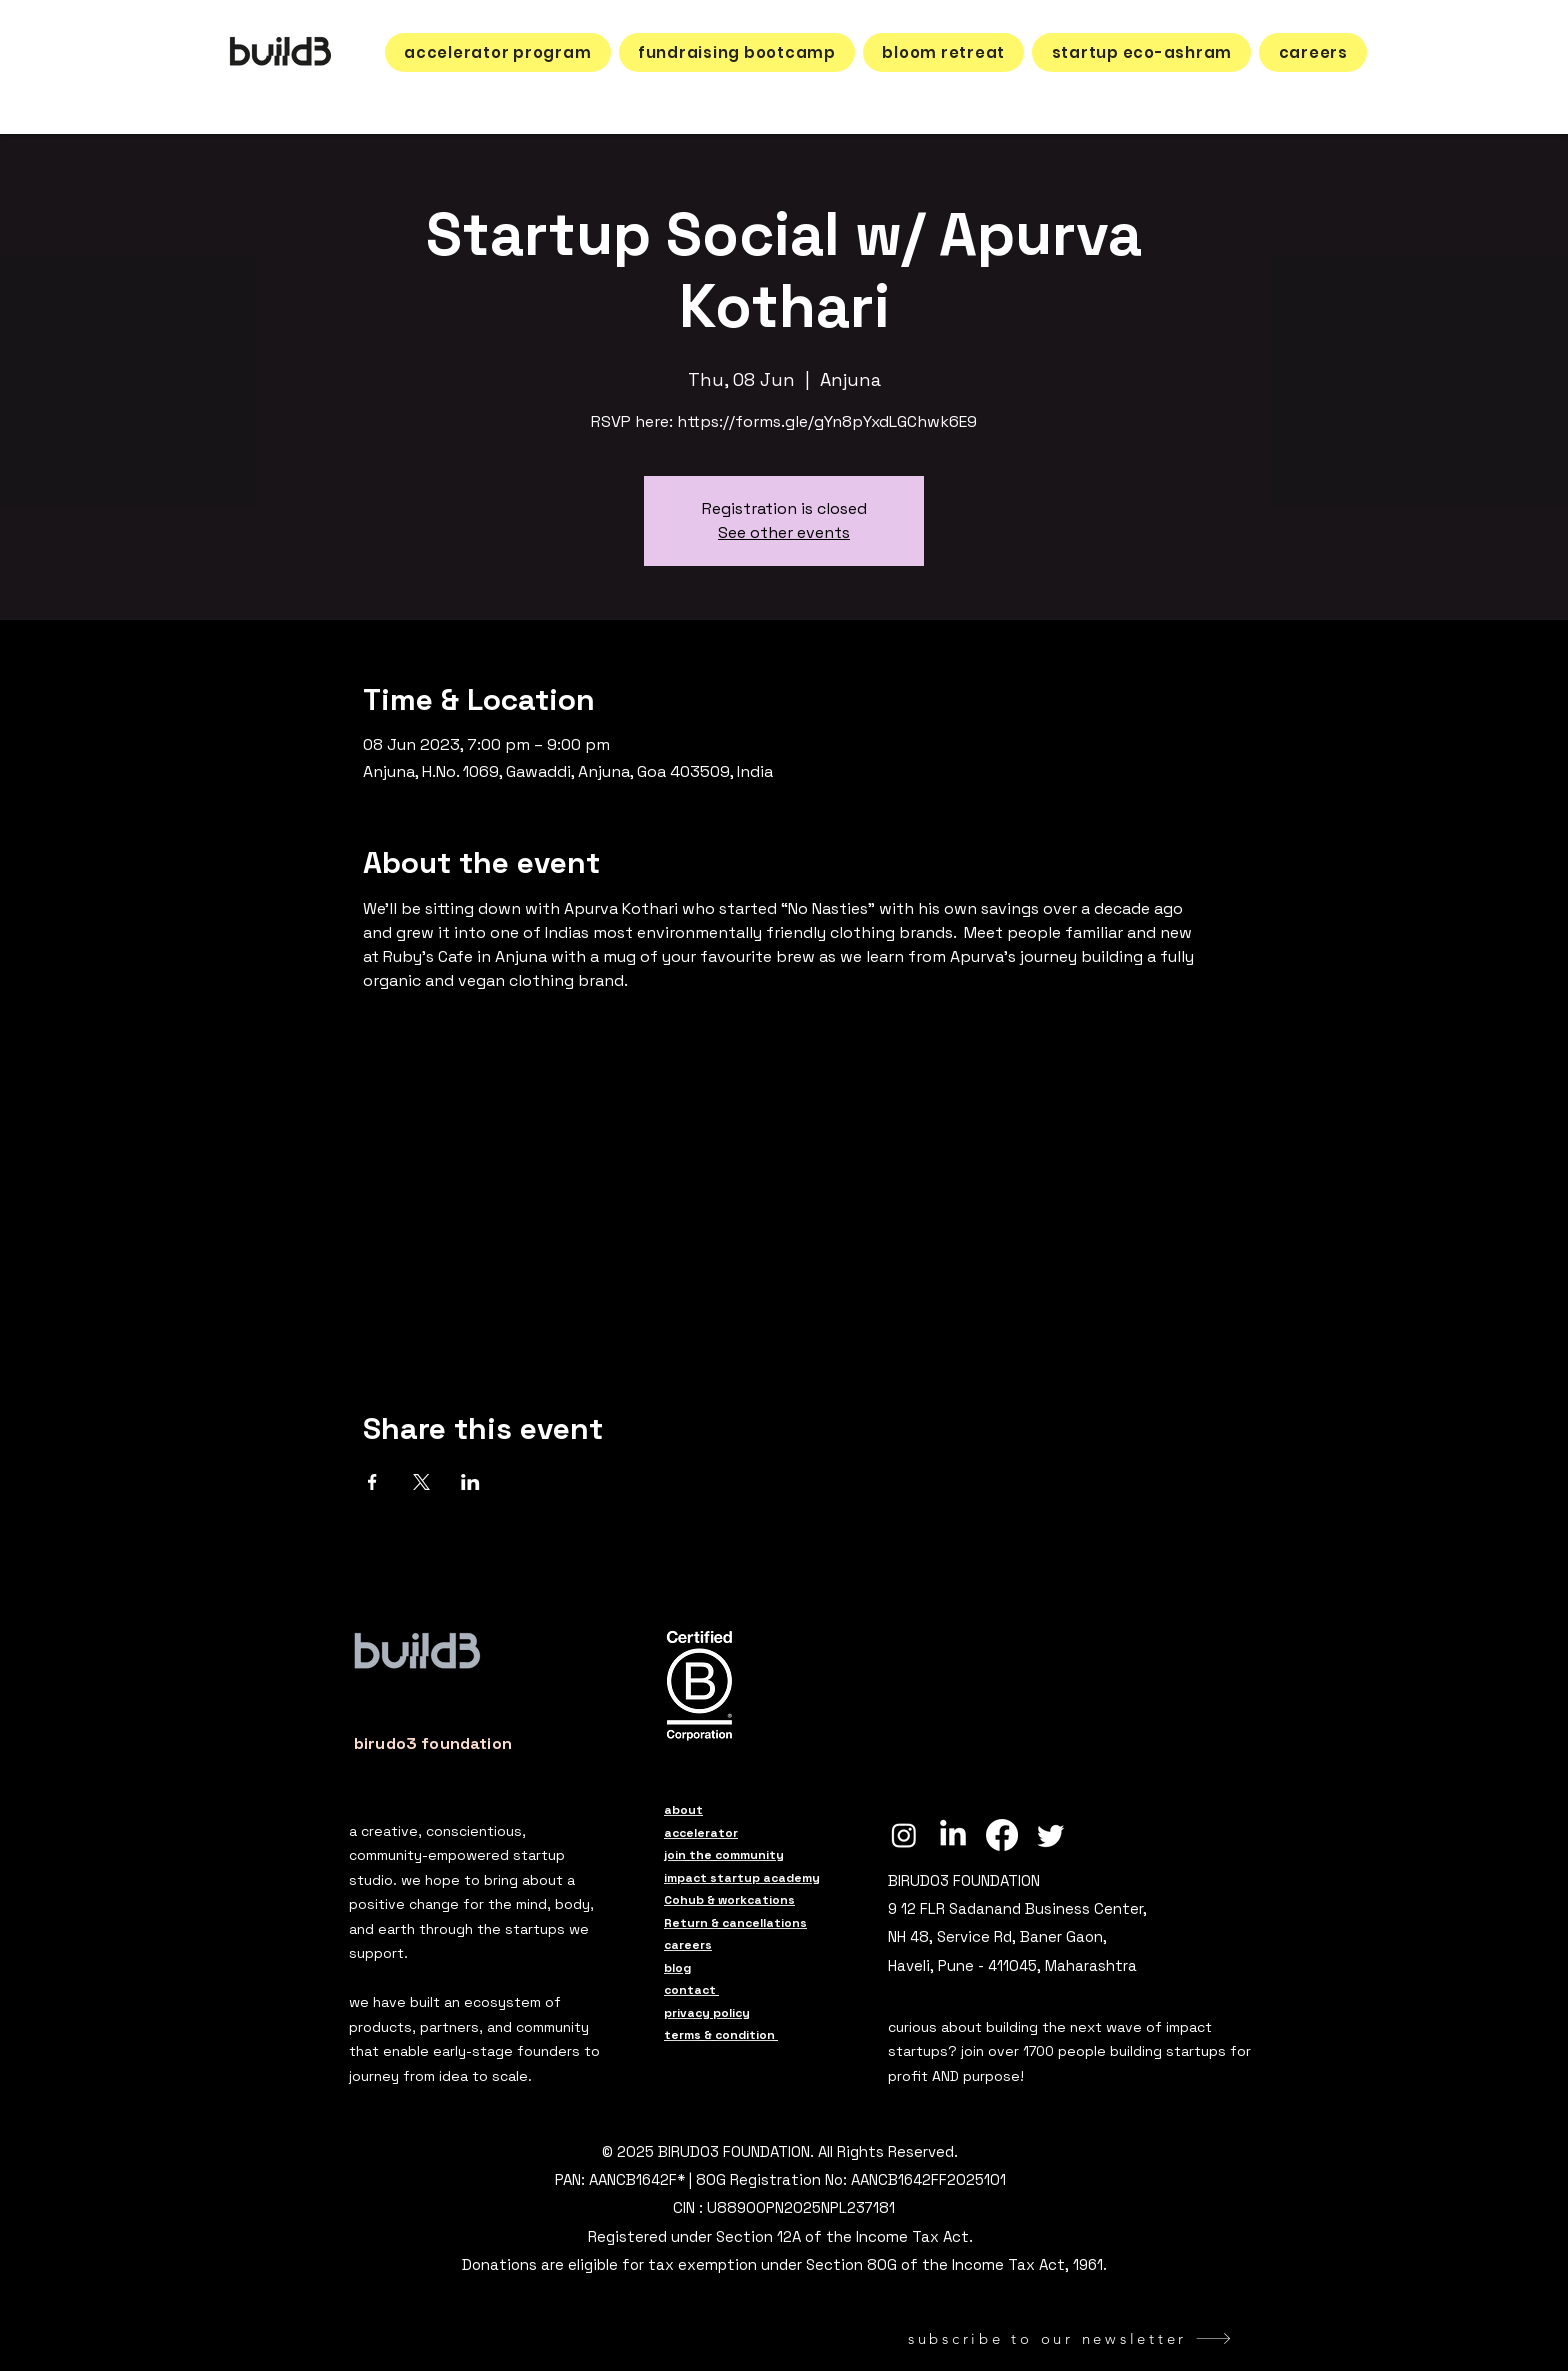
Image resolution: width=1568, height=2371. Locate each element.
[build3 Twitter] (1051, 1835)
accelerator (701, 1833)
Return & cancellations (735, 1923)
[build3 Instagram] (904, 1835)
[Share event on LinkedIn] (470, 1482)
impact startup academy (742, 1878)
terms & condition (721, 2035)
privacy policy (707, 2013)
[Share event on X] (421, 1482)
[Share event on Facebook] (372, 1482)
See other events (784, 532)
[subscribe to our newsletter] (1070, 2338)
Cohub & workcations (729, 1900)
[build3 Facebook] (1002, 1835)
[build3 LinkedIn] (953, 1835)
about (683, 1810)
